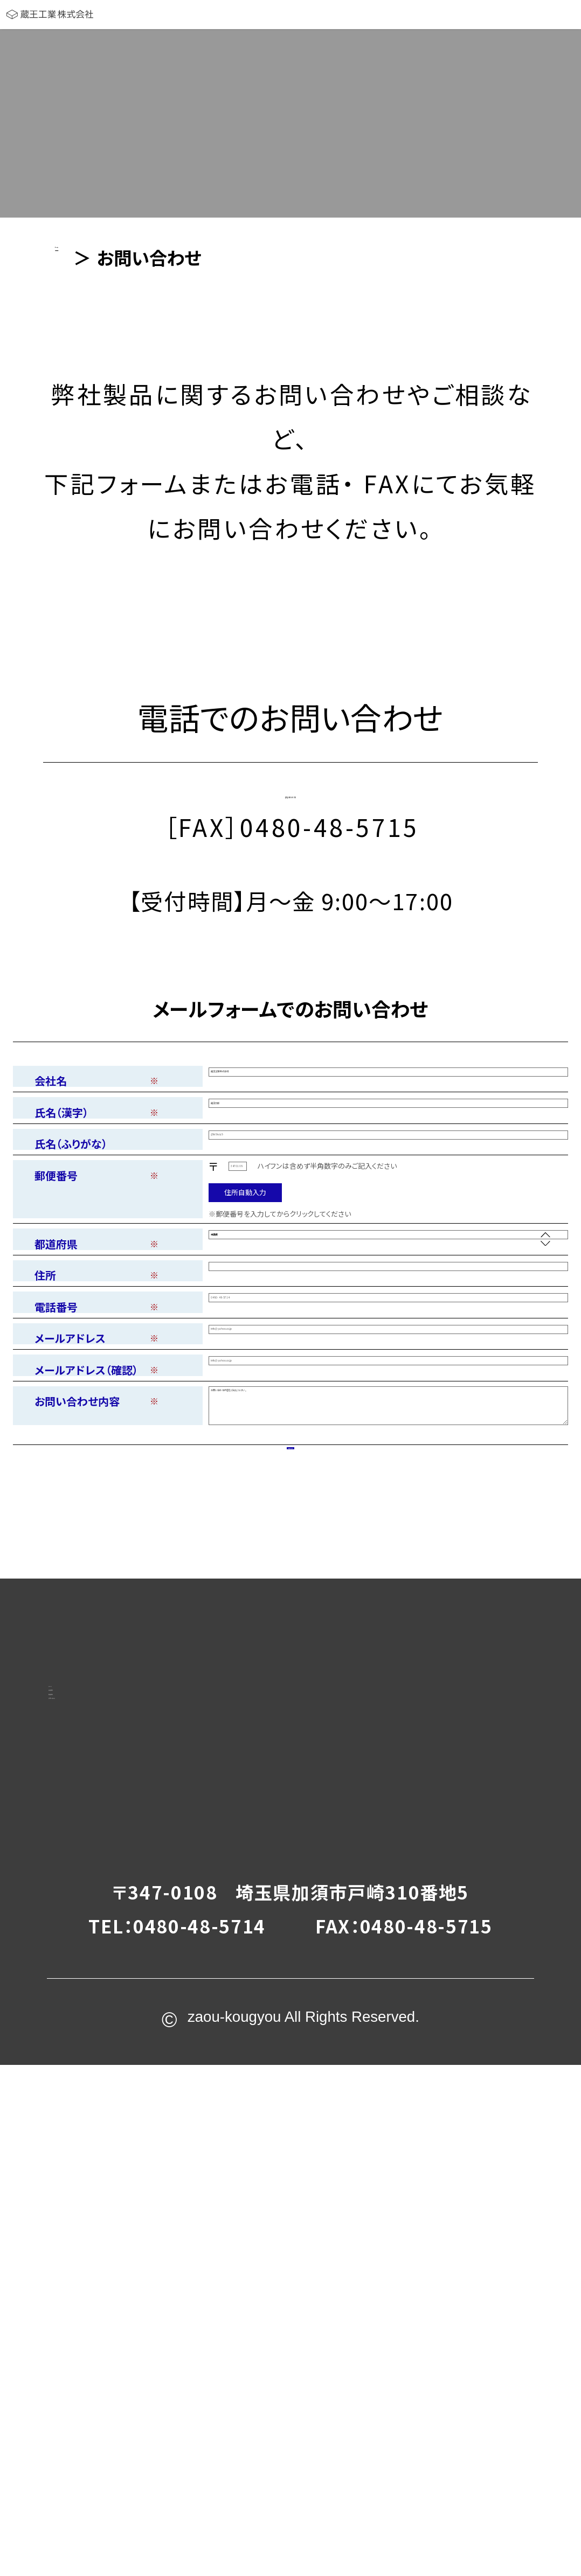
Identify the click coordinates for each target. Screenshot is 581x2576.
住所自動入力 (245, 1282)
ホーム (109, 2040)
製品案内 (119, 2132)
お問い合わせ (141, 2178)
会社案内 (119, 2086)
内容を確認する (291, 1775)
